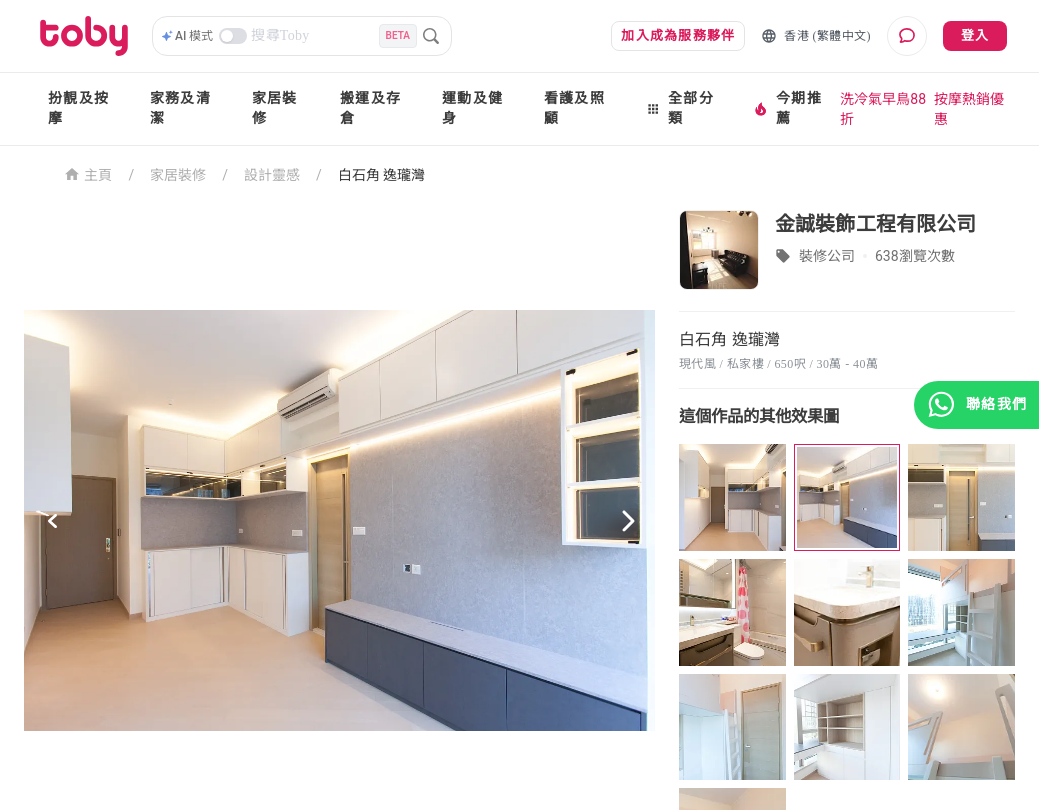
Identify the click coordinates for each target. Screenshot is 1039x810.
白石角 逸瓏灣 (381, 175)
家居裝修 (275, 108)
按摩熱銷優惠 (969, 109)
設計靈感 (272, 175)
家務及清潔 (180, 108)
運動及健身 (472, 108)
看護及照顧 (574, 108)
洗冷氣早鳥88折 (883, 109)
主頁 (88, 173)
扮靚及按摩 (78, 108)
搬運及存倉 (370, 108)
